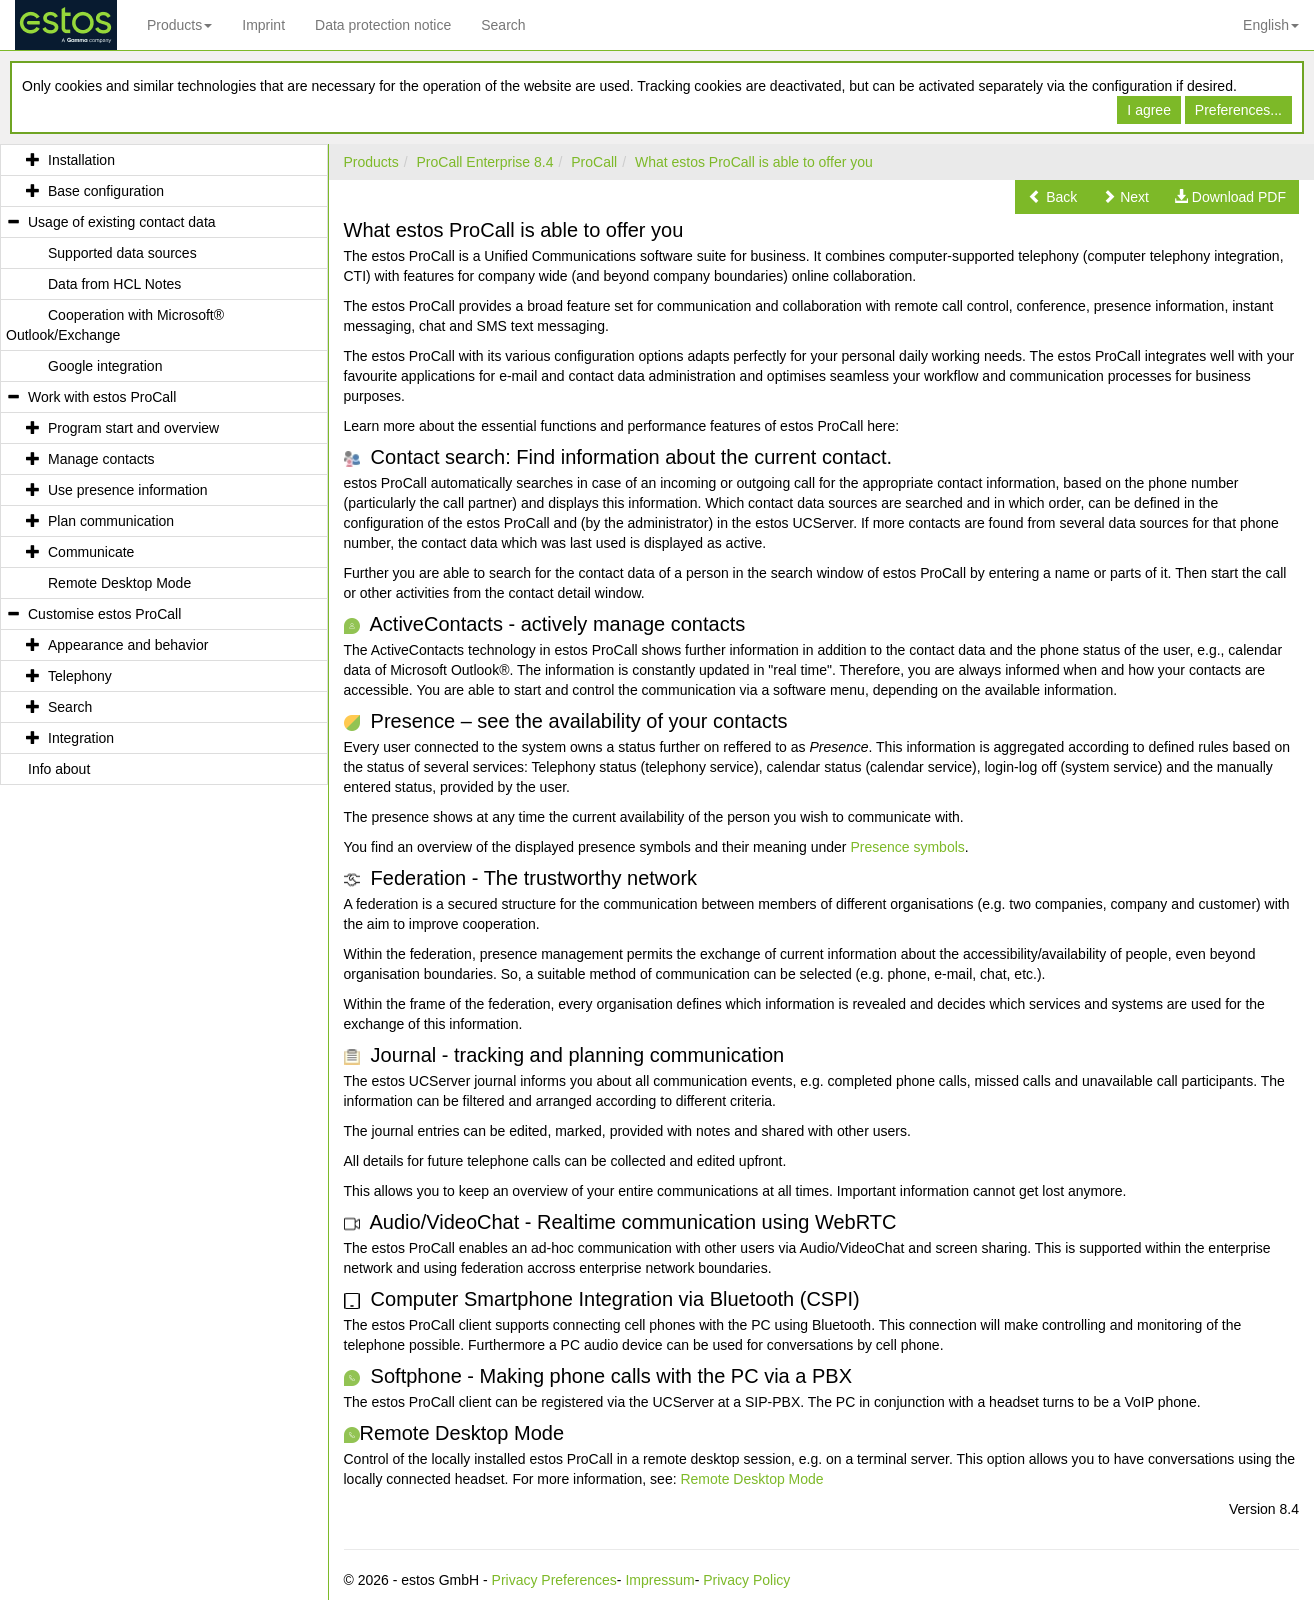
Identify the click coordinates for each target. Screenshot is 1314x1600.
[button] (1052, 197)
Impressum (659, 1580)
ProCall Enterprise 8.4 (485, 162)
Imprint (263, 25)
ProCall (594, 162)
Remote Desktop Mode (751, 1479)
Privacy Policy (746, 1580)
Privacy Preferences (554, 1580)
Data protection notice (383, 25)
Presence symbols (907, 847)
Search (503, 25)
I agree (1149, 110)
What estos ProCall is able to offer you (754, 162)
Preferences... (1238, 110)
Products (179, 25)
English (1271, 25)
